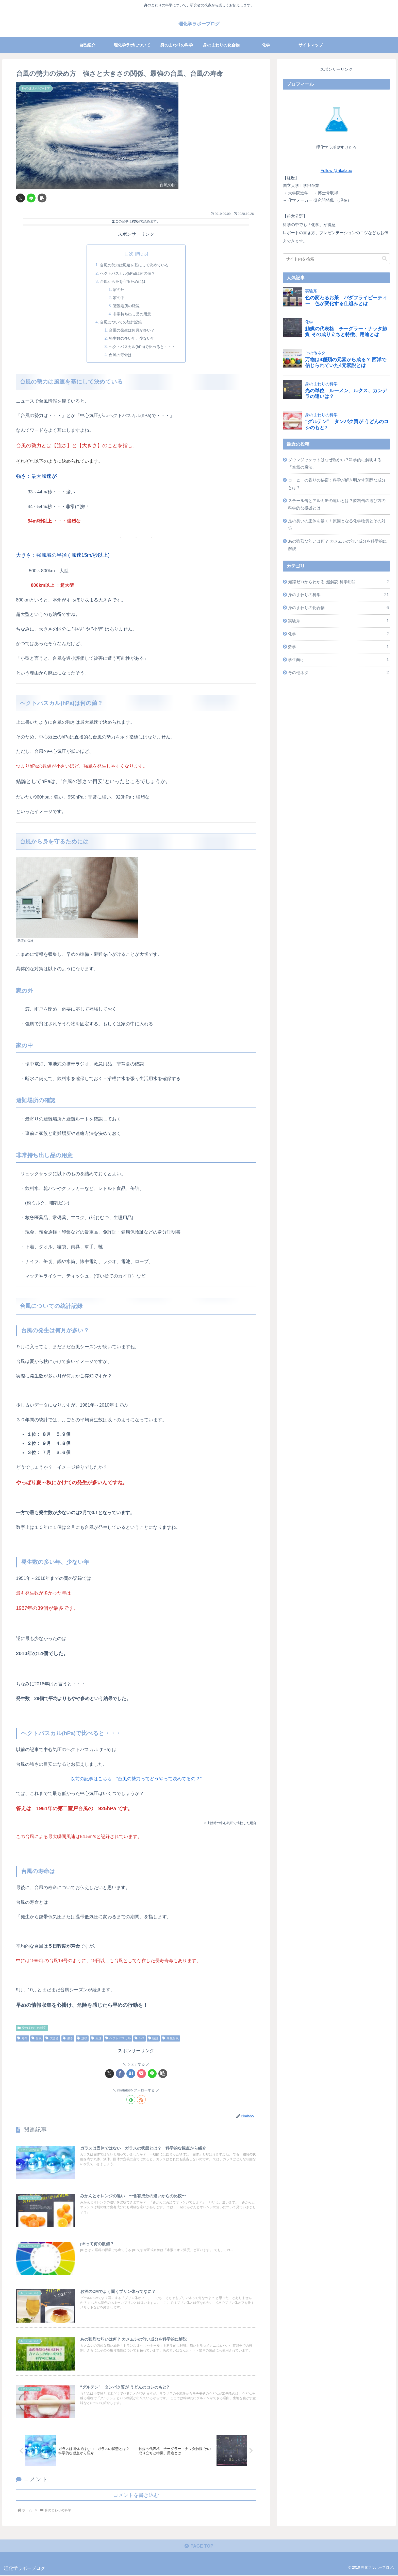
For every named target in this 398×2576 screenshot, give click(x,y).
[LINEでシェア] (31, 198)
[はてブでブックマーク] (130, 2074)
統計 (153, 2039)
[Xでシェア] (20, 198)
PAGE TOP (199, 2547)
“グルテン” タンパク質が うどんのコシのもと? (347, 424)
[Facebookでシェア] (120, 2074)
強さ (68, 2039)
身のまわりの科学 (32, 2028)
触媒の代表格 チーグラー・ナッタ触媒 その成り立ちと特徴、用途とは (346, 331)
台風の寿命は (119, 355)
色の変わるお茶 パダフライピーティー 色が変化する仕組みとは (346, 300)
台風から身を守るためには (122, 281)
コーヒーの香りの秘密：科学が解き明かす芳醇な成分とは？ (337, 484)
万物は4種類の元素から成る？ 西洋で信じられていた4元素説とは (345, 362)
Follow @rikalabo (336, 170)
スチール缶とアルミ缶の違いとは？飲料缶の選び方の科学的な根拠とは (337, 504)
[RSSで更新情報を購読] (141, 2100)
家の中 (117, 298)
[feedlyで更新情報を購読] (130, 2100)
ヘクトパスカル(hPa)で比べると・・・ (142, 347)
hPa (139, 2039)
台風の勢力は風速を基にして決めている (134, 265)
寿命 (22, 2039)
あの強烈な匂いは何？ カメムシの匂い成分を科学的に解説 (337, 545)
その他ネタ (315, 353)
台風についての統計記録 (120, 322)
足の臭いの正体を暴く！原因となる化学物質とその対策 (337, 524)
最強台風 (170, 2039)
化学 (309, 322)
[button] (42, 198)
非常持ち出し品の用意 (131, 314)
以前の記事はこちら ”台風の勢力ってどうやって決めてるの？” (136, 1779)
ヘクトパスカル (118, 2039)
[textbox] (136, 1331)
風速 (96, 2039)
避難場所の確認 (125, 306)
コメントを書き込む (136, 2496)
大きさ (52, 2039)
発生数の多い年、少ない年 (131, 339)
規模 (82, 2039)
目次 (129, 253)
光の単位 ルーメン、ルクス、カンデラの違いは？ (346, 393)
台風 (36, 2039)
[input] (336, 258)
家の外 (117, 289)
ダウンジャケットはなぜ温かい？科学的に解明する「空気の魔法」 (335, 463)
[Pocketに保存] (141, 2074)
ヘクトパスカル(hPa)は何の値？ (127, 273)
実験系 (311, 291)
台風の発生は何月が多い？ (131, 331)
